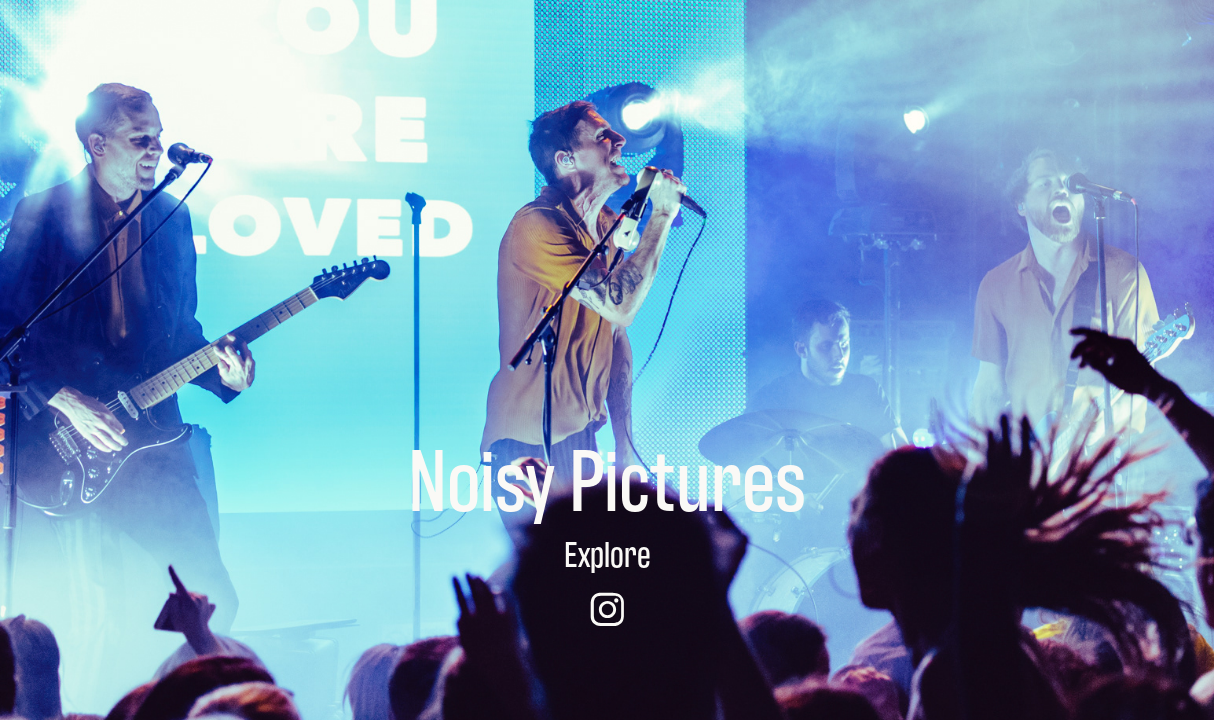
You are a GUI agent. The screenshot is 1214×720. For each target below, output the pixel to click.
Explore (607, 552)
